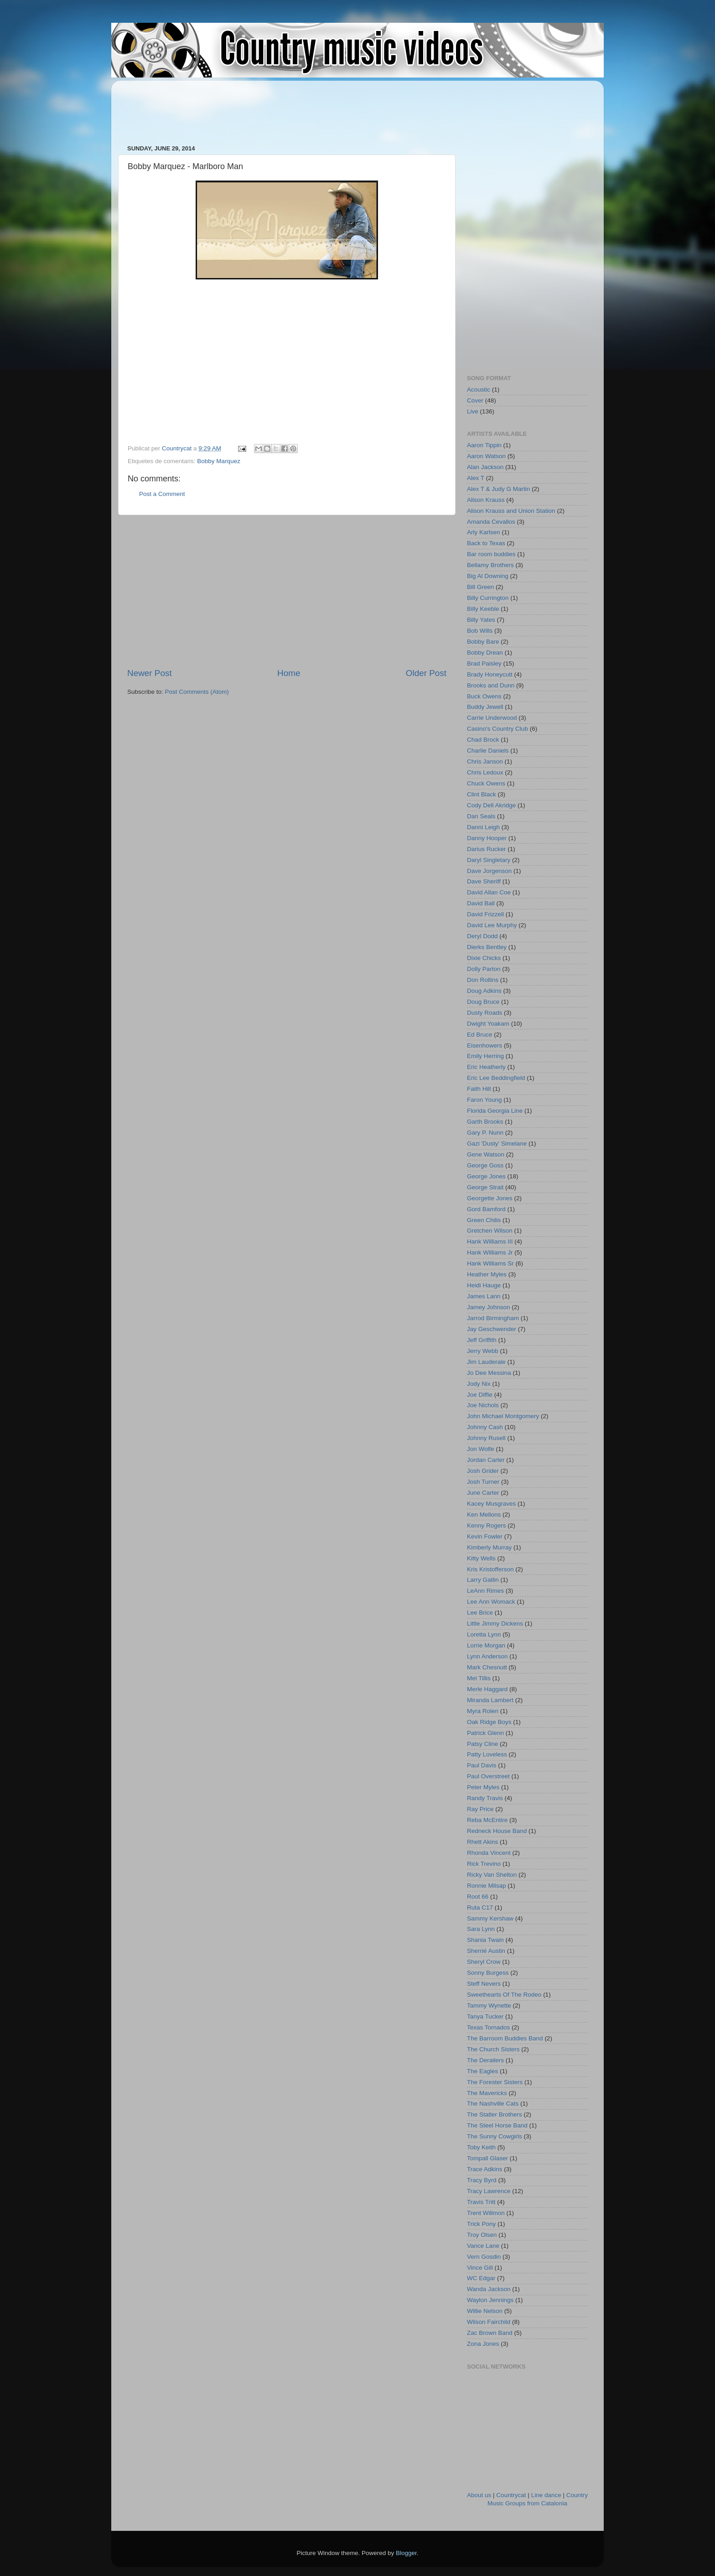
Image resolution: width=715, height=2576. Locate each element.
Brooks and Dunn (490, 685)
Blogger (406, 2553)
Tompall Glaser (487, 2158)
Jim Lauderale (486, 1361)
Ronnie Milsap (486, 1885)
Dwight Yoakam (488, 1023)
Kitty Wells (481, 1558)
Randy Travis (485, 1798)
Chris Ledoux (485, 772)
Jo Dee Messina (489, 1372)
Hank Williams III (490, 1241)
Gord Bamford (486, 1209)
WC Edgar (481, 2278)
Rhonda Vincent (489, 1852)
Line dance (546, 2495)
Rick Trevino (484, 1863)
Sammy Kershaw (490, 1918)
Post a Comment (162, 493)
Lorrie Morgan (486, 1645)
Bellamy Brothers (490, 565)
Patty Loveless (487, 1754)
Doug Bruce (483, 1001)
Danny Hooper (487, 838)
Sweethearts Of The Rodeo (504, 1994)
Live (472, 411)
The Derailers (485, 2060)
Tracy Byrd (482, 2180)
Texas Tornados (488, 2027)
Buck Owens (484, 696)
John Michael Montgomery (503, 1416)
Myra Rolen (482, 1711)
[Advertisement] (293, 108)
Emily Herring (485, 1056)
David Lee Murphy (492, 925)
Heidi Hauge (484, 1285)
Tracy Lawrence (489, 2191)
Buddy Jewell (485, 706)
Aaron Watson (486, 456)
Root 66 (477, 1896)
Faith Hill (479, 1088)
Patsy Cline (482, 1743)
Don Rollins (482, 979)
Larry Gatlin (483, 1579)
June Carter (483, 1492)
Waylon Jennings (490, 2300)
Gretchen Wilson (490, 1230)
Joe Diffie (479, 1394)
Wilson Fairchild (488, 2321)
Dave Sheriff (484, 881)
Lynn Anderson (487, 1656)
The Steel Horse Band (497, 2125)
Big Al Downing (487, 576)
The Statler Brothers (494, 2114)
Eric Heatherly (486, 1066)
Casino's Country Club (497, 728)
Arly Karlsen (483, 532)
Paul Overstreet (488, 1776)
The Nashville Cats (492, 2103)
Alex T (475, 478)
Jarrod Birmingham (493, 1318)
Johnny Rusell (486, 1438)
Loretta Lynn (484, 1634)
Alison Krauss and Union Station (511, 510)
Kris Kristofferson (490, 1569)
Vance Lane (483, 2245)
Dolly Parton (484, 968)
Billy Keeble (483, 608)
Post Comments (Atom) (197, 691)
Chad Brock (483, 739)
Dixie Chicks (484, 958)
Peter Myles (483, 1787)
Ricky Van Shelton (492, 1874)
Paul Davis (482, 1765)
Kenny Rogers (486, 1525)
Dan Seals (481, 816)
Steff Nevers (484, 1983)
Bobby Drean (485, 652)
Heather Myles (487, 1274)
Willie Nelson (485, 2311)
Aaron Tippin (484, 445)
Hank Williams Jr (490, 1252)
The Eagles (482, 2071)
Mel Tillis (479, 1678)
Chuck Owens (486, 783)
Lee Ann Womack (491, 1601)
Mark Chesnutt (487, 1667)
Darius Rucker (486, 849)
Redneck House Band (497, 1830)
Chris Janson (485, 761)
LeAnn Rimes (485, 1590)
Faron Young (484, 1099)
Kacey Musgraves (491, 1503)
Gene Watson (485, 1154)
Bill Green (480, 586)
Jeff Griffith (482, 1340)
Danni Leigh (483, 827)
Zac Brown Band (490, 2332)
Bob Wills (479, 630)
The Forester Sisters (495, 2082)
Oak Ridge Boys (489, 1722)
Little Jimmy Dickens (495, 1623)
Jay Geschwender (491, 1329)
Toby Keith (481, 2147)
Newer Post (149, 673)
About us (479, 2495)
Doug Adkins (484, 990)
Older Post (426, 673)
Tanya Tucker (485, 2016)
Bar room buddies (491, 554)
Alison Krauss (486, 499)
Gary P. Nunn (485, 1132)
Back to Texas (486, 543)
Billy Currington (488, 597)
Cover (475, 400)
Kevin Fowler (485, 1536)
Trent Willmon (486, 2212)
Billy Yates (481, 619)
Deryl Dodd (482, 936)
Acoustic (478, 389)
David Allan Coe (489, 892)
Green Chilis (484, 1220)
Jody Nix (479, 1383)
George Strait (485, 1187)
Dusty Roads (484, 1012)
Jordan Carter (486, 1459)
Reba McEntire (487, 1820)
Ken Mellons (484, 1514)
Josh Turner (483, 1481)
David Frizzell (485, 914)
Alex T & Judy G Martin (498, 488)
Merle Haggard (487, 1689)
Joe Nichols (483, 1405)
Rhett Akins (482, 1841)
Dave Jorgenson (489, 870)
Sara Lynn (481, 1929)
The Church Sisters (493, 2049)
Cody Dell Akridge (491, 805)
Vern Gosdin (484, 2256)
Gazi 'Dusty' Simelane (497, 1143)
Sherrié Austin (486, 1950)
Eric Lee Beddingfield (496, 1077)
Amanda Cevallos (491, 521)
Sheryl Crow (484, 1961)
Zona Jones (483, 2343)
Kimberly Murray (489, 1547)
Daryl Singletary (488, 860)
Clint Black (481, 794)
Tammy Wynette (489, 2005)
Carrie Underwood (492, 717)
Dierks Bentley (487, 947)
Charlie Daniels (488, 750)
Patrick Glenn (485, 1732)
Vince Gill (480, 2267)
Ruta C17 (480, 1907)
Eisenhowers (484, 1045)
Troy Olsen (482, 2234)
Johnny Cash (485, 1427)
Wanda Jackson (489, 2289)
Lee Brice (480, 1612)
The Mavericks (487, 2093)
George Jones (486, 1176)
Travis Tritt (481, 2202)
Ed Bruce (479, 1034)
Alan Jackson (485, 467)
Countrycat (511, 2495)
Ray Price (480, 1809)
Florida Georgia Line (495, 1110)
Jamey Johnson (488, 1307)
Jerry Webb (482, 1350)
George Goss (485, 1165)
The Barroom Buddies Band (505, 2038)
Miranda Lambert (490, 1700)
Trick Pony (481, 2223)
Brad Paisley (484, 663)
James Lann (484, 1296)
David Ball (481, 903)
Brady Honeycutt (490, 674)
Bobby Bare (483, 641)
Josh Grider (483, 1470)
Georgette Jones (490, 1198)
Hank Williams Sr (490, 1263)
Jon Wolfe (480, 1448)
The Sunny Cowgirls (494, 2136)
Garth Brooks (485, 1121)
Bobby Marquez (218, 461)
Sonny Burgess (488, 1972)
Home (288, 673)
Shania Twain (485, 1939)
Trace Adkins (485, 2169)
